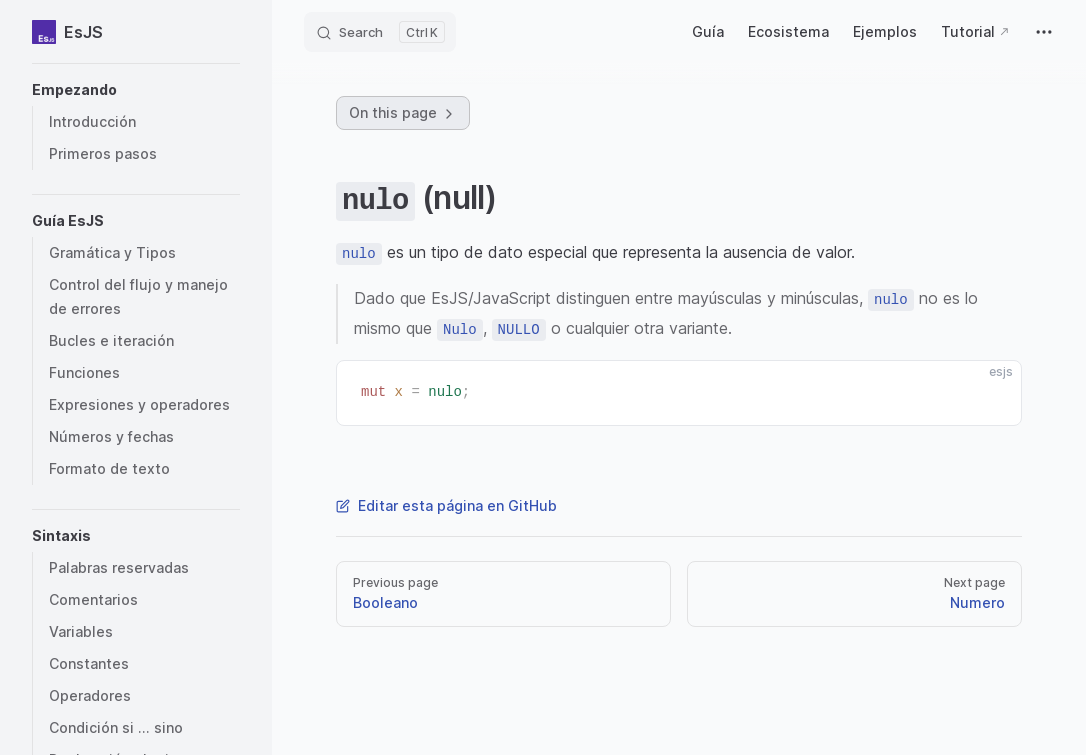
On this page (403, 113)
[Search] (380, 32)
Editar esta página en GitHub (446, 505)
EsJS (67, 32)
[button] (136, 90)
